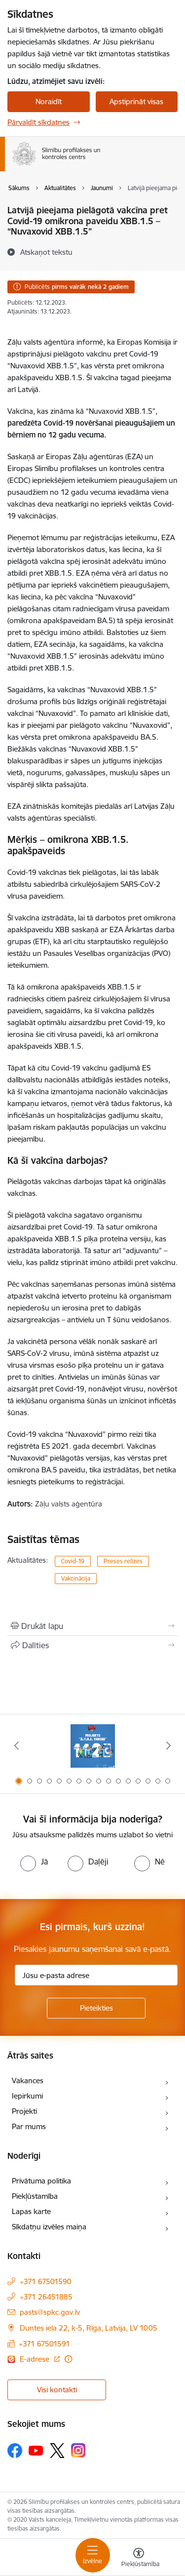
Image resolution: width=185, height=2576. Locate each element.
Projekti (24, 2111)
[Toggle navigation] (92, 2555)
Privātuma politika (41, 2180)
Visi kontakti (57, 2389)
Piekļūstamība (35, 2196)
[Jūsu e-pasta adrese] (96, 1975)
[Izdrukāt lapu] (92, 1626)
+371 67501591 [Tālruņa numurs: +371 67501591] (44, 2343)
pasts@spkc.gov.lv (50, 2312)
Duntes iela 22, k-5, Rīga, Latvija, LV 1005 (88, 2328)
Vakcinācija (75, 1578)
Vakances (27, 2080)
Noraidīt (49, 101)
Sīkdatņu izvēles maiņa (49, 2226)
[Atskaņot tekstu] (46, 252)
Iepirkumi (27, 2095)
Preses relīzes (123, 1561)
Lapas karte (31, 2211)
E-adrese (35, 2359)
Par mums (29, 2126)
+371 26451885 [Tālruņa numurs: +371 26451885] (46, 2296)
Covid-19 (72, 1561)
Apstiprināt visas (136, 101)
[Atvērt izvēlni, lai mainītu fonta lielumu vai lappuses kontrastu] (138, 2558)
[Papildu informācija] (68, 2359)
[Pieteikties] (96, 2008)
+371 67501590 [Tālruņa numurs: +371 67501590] (46, 2281)
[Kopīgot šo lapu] (92, 1645)
